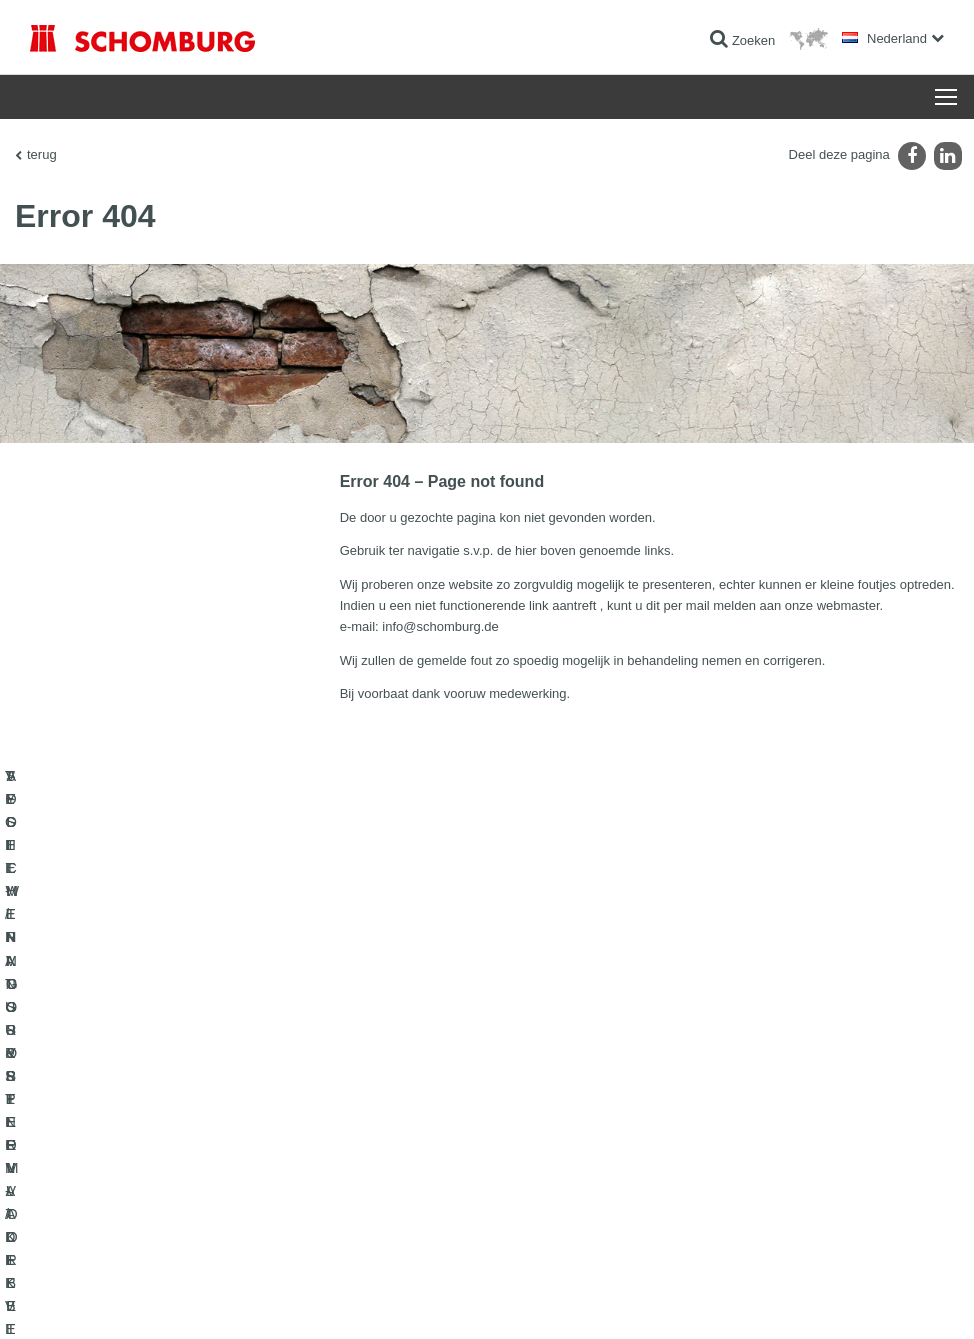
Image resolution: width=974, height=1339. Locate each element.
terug (42, 154)
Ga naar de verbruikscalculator (426, 1074)
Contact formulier (390, 1134)
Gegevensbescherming (200, 1299)
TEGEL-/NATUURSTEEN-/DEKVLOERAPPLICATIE (168, 1074)
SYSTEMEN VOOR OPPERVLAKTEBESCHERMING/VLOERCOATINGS (171, 1149)
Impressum (112, 1299)
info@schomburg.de (440, 626)
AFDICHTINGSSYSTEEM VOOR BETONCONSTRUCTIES (118, 1209)
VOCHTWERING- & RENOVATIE (119, 1104)
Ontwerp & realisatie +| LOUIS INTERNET (860, 1299)
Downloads (374, 1104)
